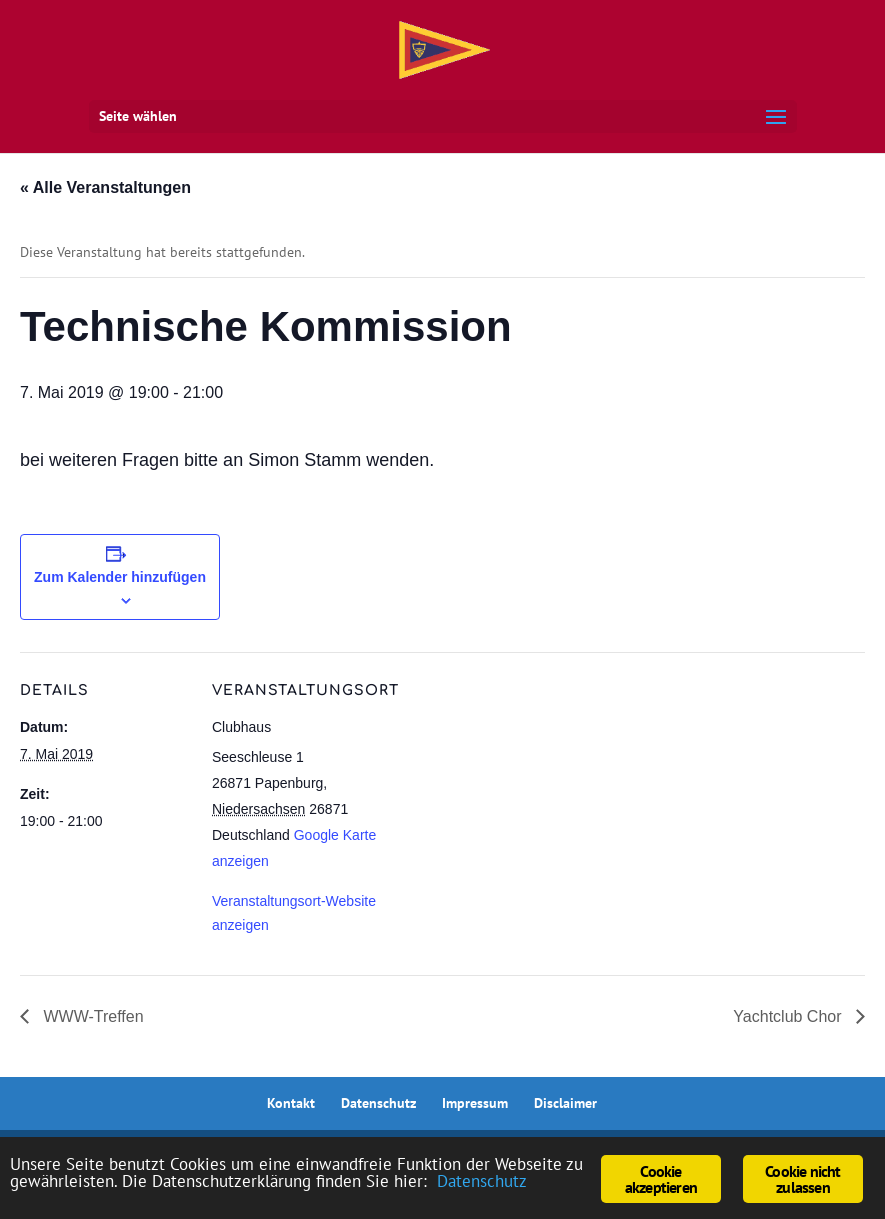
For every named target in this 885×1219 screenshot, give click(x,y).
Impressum (475, 1103)
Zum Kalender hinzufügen (120, 577)
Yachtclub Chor (789, 1016)
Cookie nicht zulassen (802, 1179)
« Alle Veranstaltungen (105, 187)
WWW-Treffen (91, 1016)
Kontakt (291, 1103)
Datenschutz (378, 1103)
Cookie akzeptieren (661, 1179)
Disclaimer (565, 1103)
